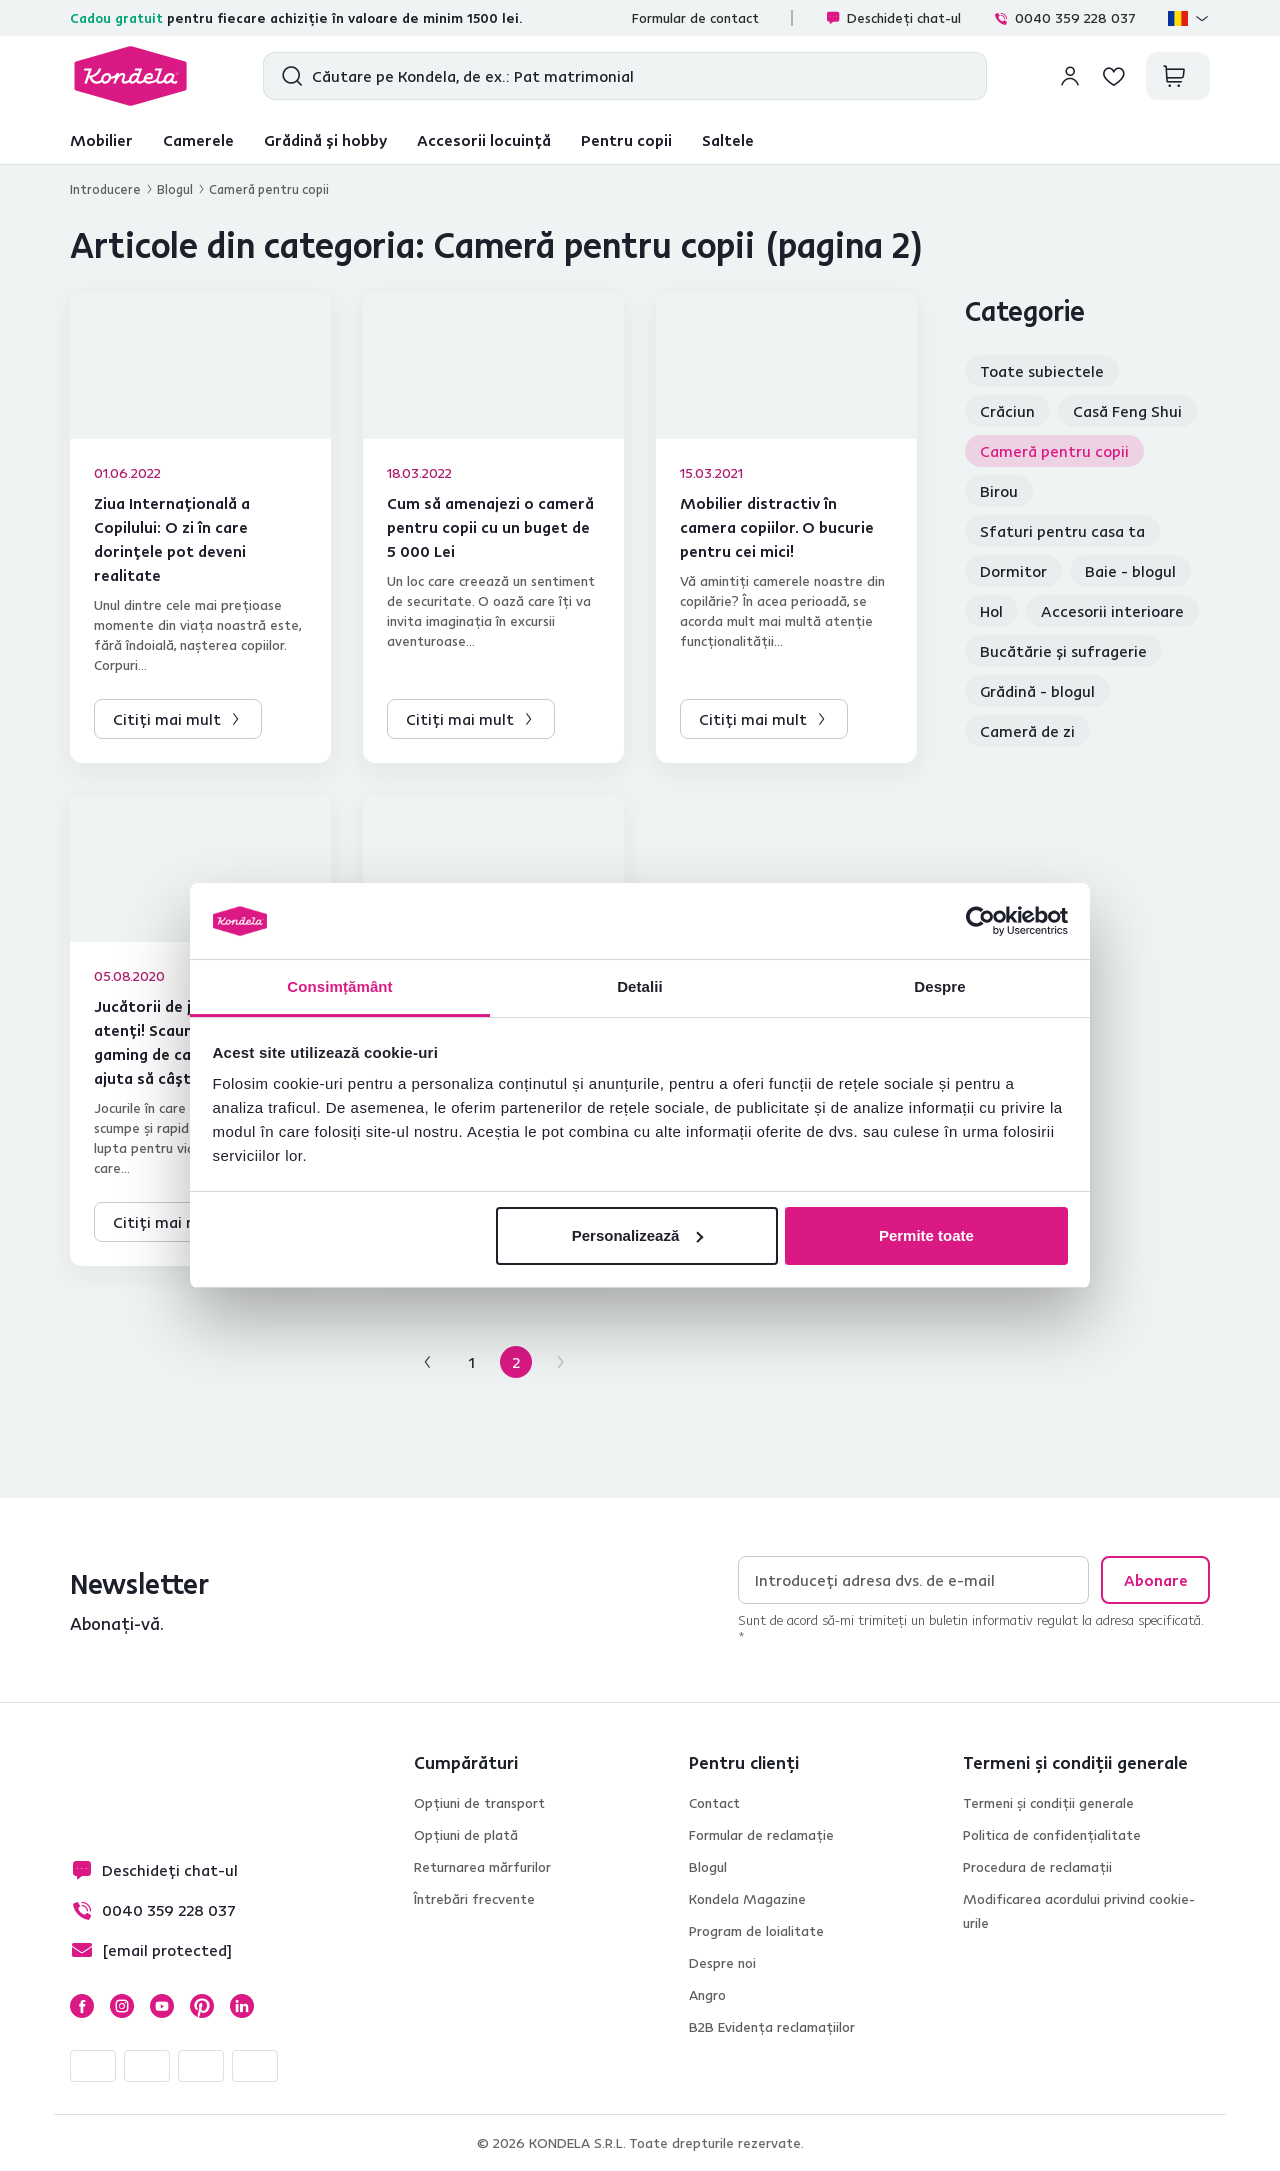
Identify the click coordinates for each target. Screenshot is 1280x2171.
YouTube (162, 2006)
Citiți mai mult (167, 719)
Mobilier (101, 140)
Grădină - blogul (1037, 691)
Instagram (122, 2006)
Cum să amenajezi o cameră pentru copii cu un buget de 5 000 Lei (490, 527)
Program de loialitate (756, 1931)
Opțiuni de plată (466, 1835)
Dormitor (1013, 571)
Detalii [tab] (640, 986)
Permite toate (926, 1235)
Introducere (105, 189)
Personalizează (638, 1235)
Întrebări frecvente (474, 1899)
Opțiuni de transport (479, 1803)
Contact (714, 1803)
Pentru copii (626, 140)
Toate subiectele (1042, 371)
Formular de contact (695, 18)
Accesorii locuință (484, 140)
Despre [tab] (939, 986)
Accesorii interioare (1112, 611)
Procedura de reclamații (1037, 1867)
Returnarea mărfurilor (482, 1867)
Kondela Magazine (747, 1899)
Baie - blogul (1130, 571)
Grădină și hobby (325, 140)
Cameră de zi (1027, 731)
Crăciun (1007, 411)
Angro (707, 1995)
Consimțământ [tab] (339, 986)
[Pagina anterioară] (428, 1362)
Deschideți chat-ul (893, 18)
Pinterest (202, 2006)
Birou (999, 491)
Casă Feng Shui (1127, 411)
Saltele (728, 140)
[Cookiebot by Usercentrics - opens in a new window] (980, 921)
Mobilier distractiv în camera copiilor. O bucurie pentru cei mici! (777, 527)
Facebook (82, 2006)
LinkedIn (242, 2006)
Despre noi (722, 1963)
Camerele (198, 140)
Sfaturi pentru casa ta (1062, 531)
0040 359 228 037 (1064, 18)
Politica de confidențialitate (1052, 1835)
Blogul (175, 189)
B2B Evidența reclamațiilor (772, 2027)
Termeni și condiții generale (1048, 1803)
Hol (991, 611)
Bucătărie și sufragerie (1063, 651)
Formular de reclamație (761, 1835)
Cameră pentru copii (1054, 451)
